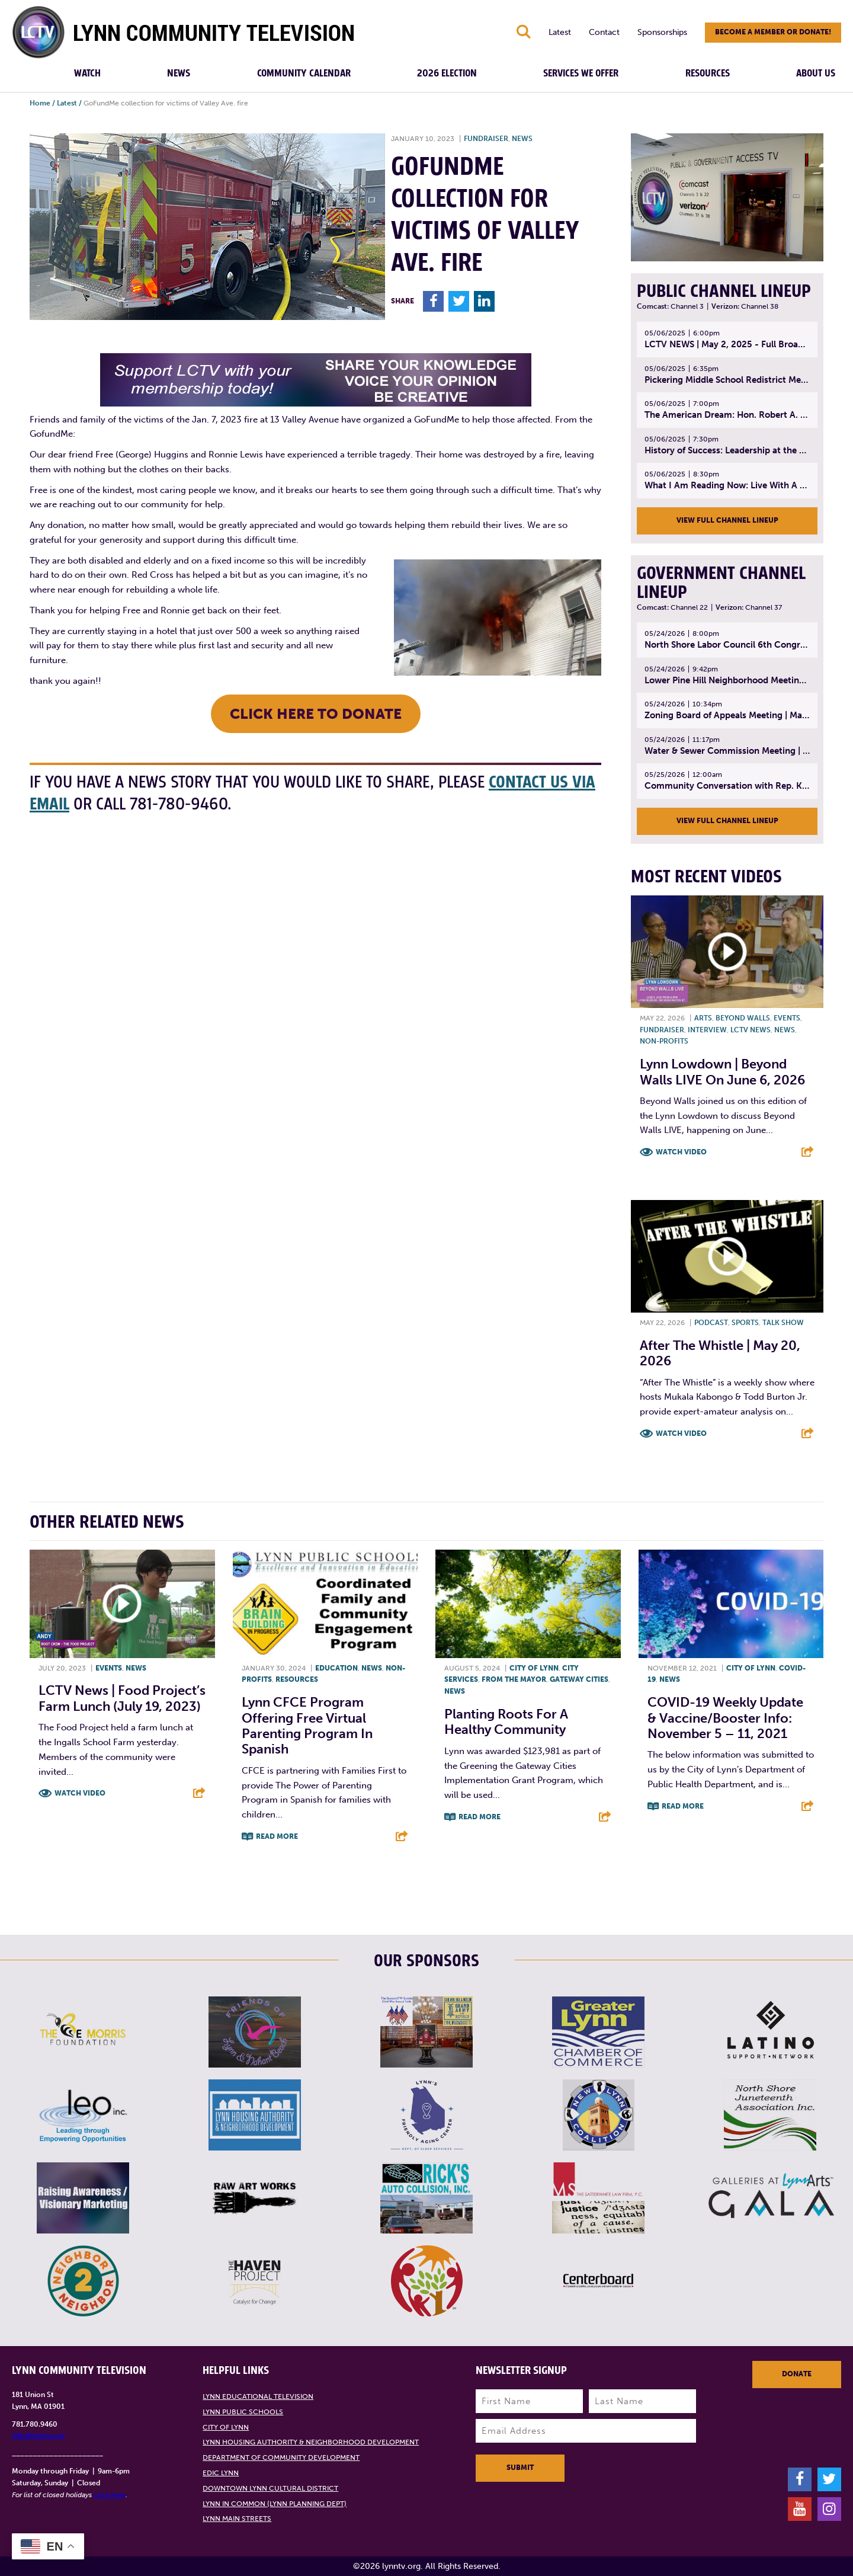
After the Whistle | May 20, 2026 (720, 1353)
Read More (277, 1836)
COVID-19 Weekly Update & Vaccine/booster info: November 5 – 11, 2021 (725, 1718)
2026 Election (447, 73)
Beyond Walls (743, 1018)
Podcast (711, 1323)
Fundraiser (486, 139)
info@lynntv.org (38, 2435)
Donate (797, 2374)
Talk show (783, 1323)
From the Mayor (514, 1679)
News (178, 73)
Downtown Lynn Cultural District (270, 2488)
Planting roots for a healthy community (506, 1721)
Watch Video (681, 1152)
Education (336, 1668)
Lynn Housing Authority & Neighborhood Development (311, 2442)
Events (787, 1018)
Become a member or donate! (773, 32)
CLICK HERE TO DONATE (316, 713)
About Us (815, 73)
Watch (87, 73)
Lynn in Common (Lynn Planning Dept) (275, 2504)
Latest (560, 32)
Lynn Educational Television (258, 2396)
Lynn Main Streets (237, 2518)
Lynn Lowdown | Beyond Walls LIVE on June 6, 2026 (722, 1071)
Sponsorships (662, 32)
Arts (703, 1018)
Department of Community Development (281, 2457)
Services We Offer (580, 73)
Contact (604, 32)
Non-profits (664, 1041)
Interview (707, 1030)
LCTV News (750, 1030)
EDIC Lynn (221, 2473)
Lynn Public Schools (243, 2412)
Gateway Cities (579, 1679)
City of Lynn (534, 1668)
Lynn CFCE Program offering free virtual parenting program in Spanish (307, 1725)
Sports (745, 1323)
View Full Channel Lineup (727, 520)
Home (40, 103)
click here (110, 2495)
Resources (707, 73)
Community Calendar (304, 73)
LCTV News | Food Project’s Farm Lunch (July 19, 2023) (122, 1698)
